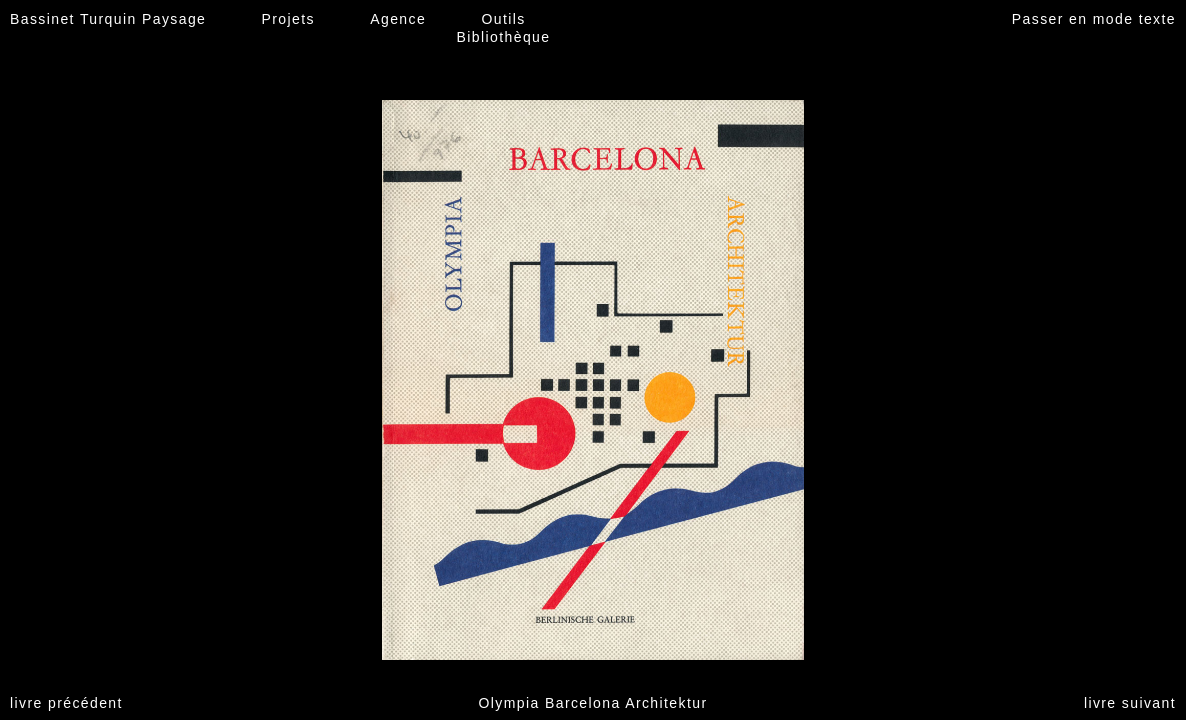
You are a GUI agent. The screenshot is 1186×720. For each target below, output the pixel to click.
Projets (288, 19)
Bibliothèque (504, 37)
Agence (398, 19)
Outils (503, 19)
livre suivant (1130, 703)
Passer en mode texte (1094, 19)
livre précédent (66, 703)
